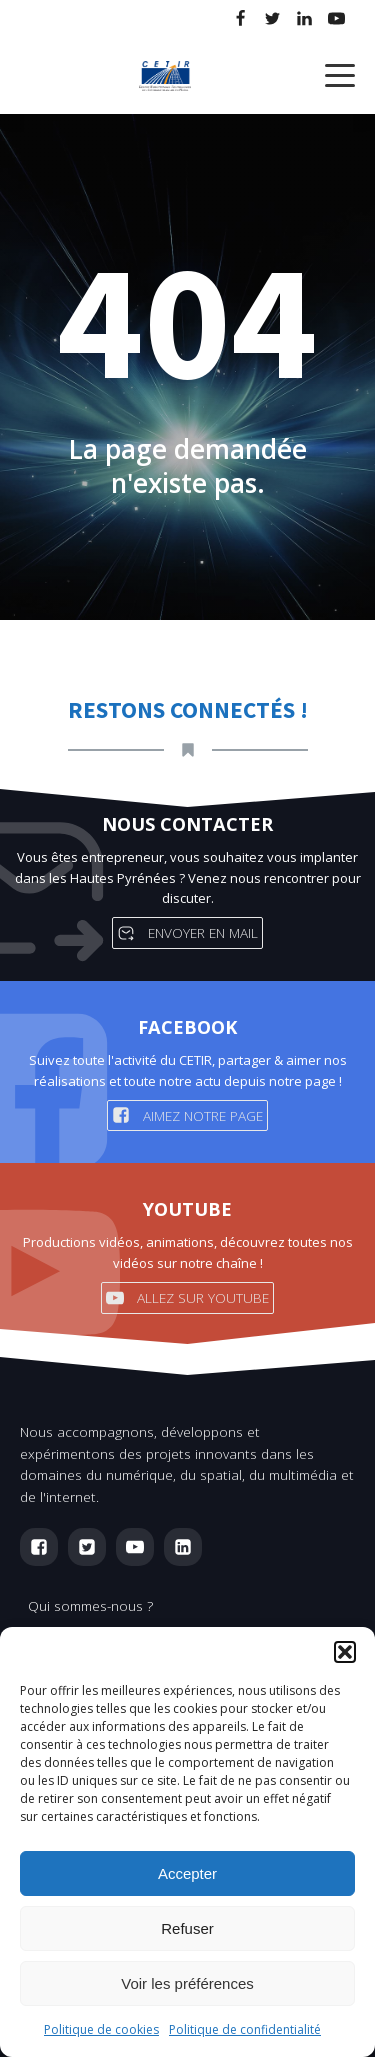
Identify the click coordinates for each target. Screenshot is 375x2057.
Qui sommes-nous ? (90, 1605)
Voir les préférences (187, 1983)
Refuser (187, 1928)
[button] (345, 1652)
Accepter (187, 1873)
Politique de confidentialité (245, 2029)
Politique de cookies (101, 2029)
